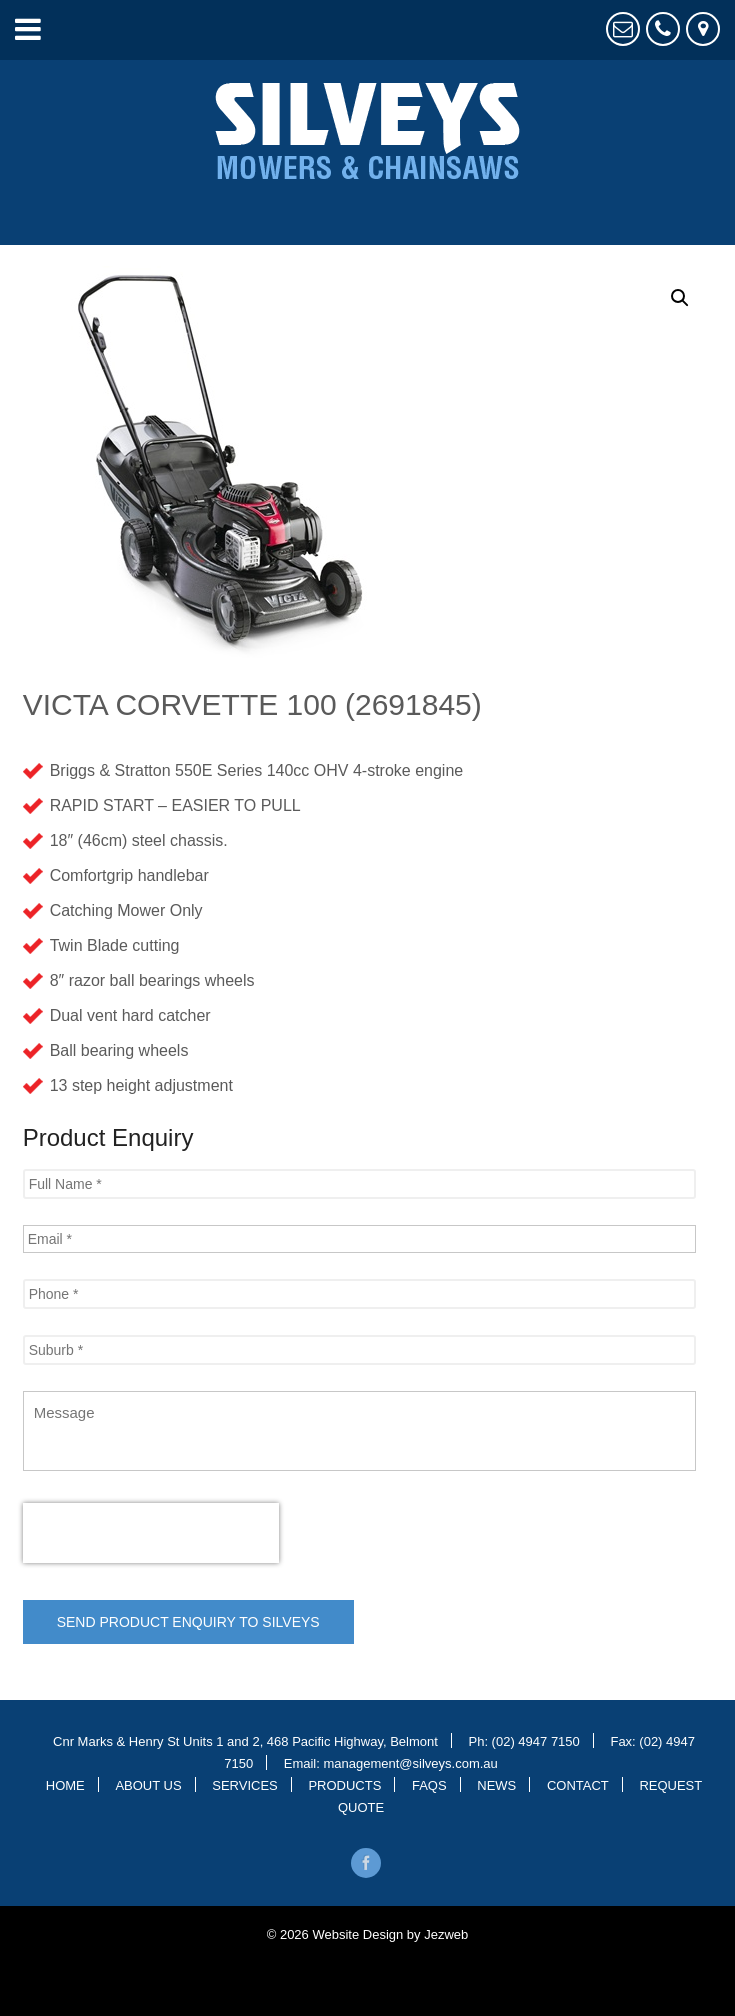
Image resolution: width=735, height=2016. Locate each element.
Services (245, 1784)
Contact (578, 1784)
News (496, 1784)
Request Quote (623, 29)
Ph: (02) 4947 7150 (524, 1740)
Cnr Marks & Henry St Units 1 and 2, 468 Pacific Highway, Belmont (245, 1740)
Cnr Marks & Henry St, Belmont (703, 29)
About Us (148, 1784)
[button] (680, 298)
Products (344, 1784)
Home (65, 1784)
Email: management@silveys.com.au (391, 1762)
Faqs (429, 1784)
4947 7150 (663, 29)
